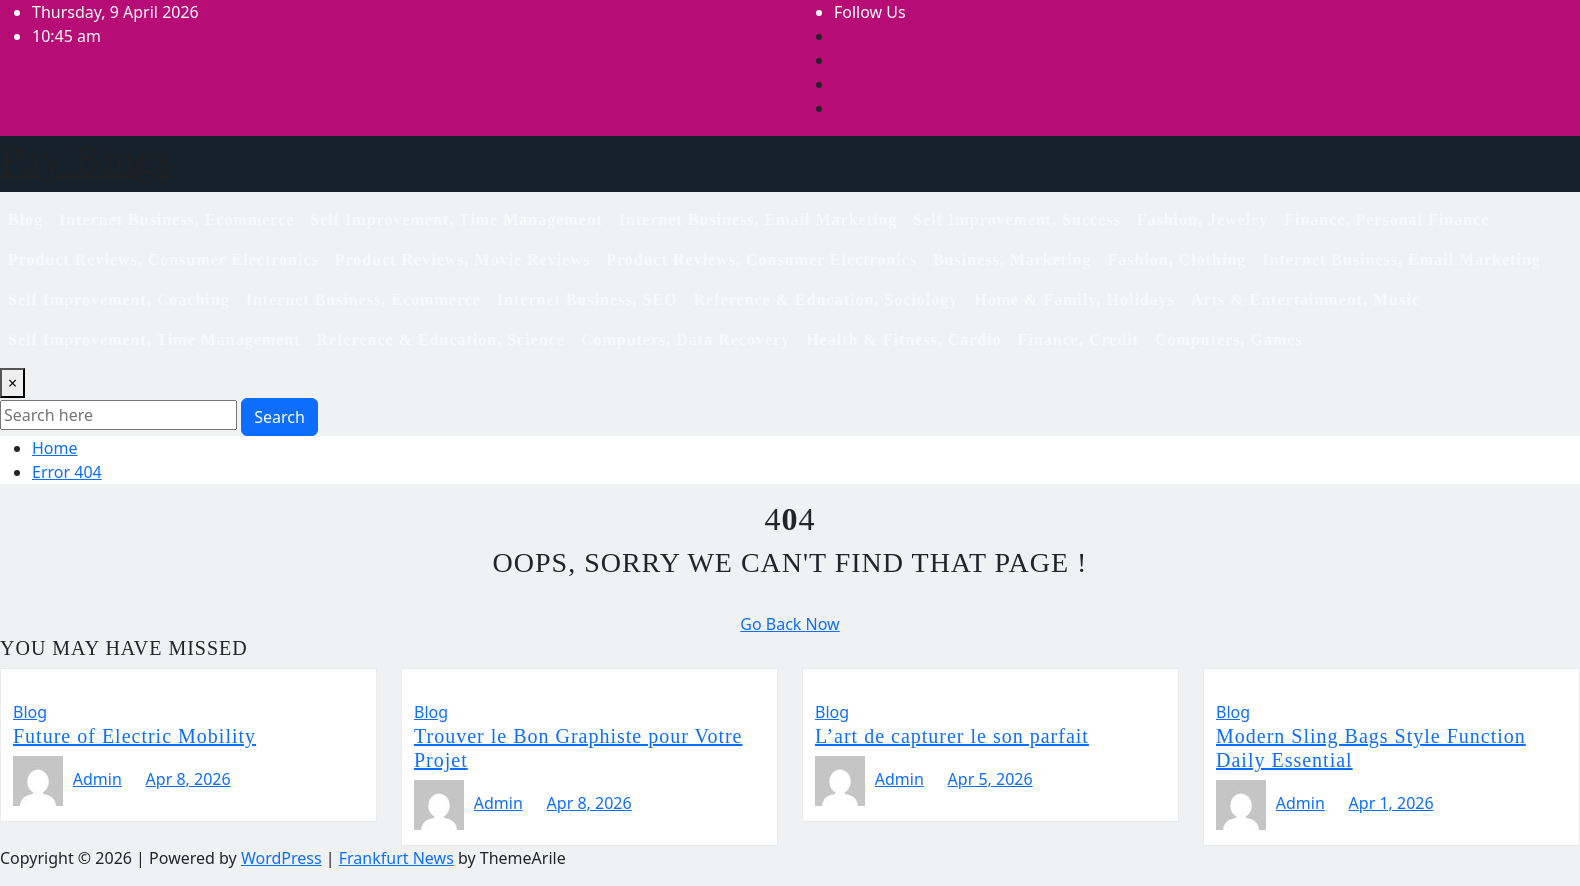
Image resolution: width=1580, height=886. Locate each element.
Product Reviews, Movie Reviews (462, 259)
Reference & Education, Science (441, 339)
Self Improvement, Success (1016, 219)
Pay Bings (86, 159)
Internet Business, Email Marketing (758, 219)
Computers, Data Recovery (685, 339)
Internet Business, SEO (587, 299)
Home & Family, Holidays (1074, 299)
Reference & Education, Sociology (826, 299)
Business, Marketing (1012, 259)
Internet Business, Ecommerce (176, 219)
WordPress (281, 858)
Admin (97, 779)
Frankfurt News (396, 858)
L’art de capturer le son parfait (952, 736)
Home (55, 448)
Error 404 (67, 472)
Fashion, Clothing (1177, 259)
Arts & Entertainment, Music (1305, 299)
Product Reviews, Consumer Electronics (163, 259)
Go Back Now (789, 624)
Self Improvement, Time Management (456, 219)
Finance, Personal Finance (1386, 219)
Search (279, 417)
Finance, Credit (1078, 339)
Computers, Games (1229, 339)
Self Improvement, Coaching (119, 299)
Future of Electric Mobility (134, 736)
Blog (25, 219)
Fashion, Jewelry (1203, 219)
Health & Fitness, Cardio (904, 339)
